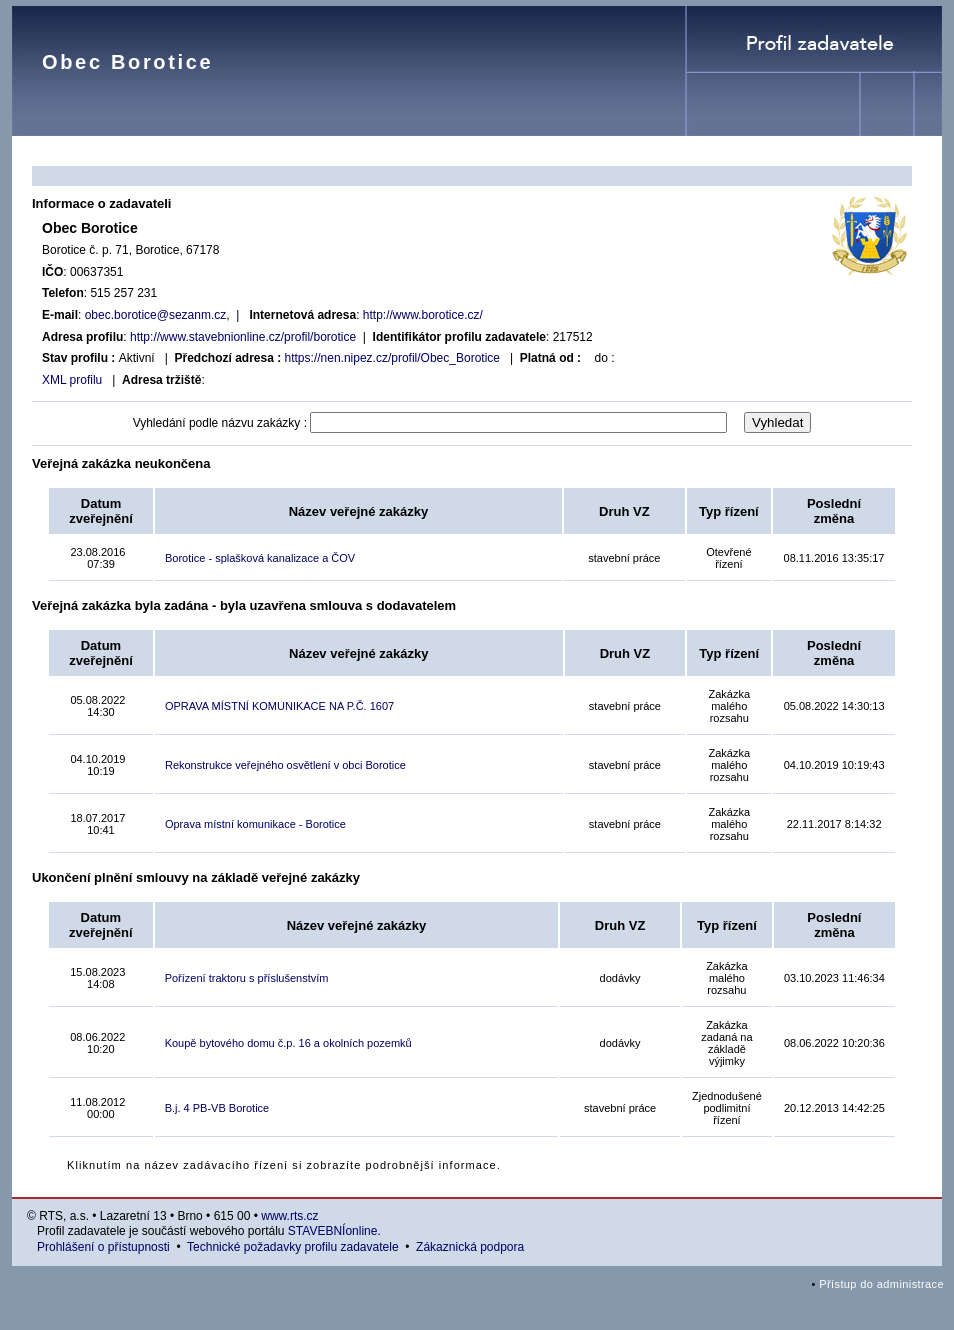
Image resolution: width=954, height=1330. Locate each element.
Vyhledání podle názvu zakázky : (220, 423)
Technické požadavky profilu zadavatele (292, 1247)
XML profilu (72, 380)
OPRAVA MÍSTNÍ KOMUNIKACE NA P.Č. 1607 (279, 706)
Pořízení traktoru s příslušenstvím (247, 978)
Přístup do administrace (881, 1284)
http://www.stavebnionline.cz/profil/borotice (243, 337)
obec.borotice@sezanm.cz (156, 315)
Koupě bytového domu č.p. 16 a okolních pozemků (288, 1043)
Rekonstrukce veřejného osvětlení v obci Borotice (285, 765)
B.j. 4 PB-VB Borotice (217, 1108)
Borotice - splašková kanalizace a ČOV (260, 558)
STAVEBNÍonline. (334, 1231)
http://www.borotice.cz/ (423, 315)
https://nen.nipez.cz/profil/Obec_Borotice (392, 358)
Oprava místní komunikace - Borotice (255, 824)
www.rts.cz (289, 1216)
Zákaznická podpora (470, 1247)
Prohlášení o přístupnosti (103, 1247)
